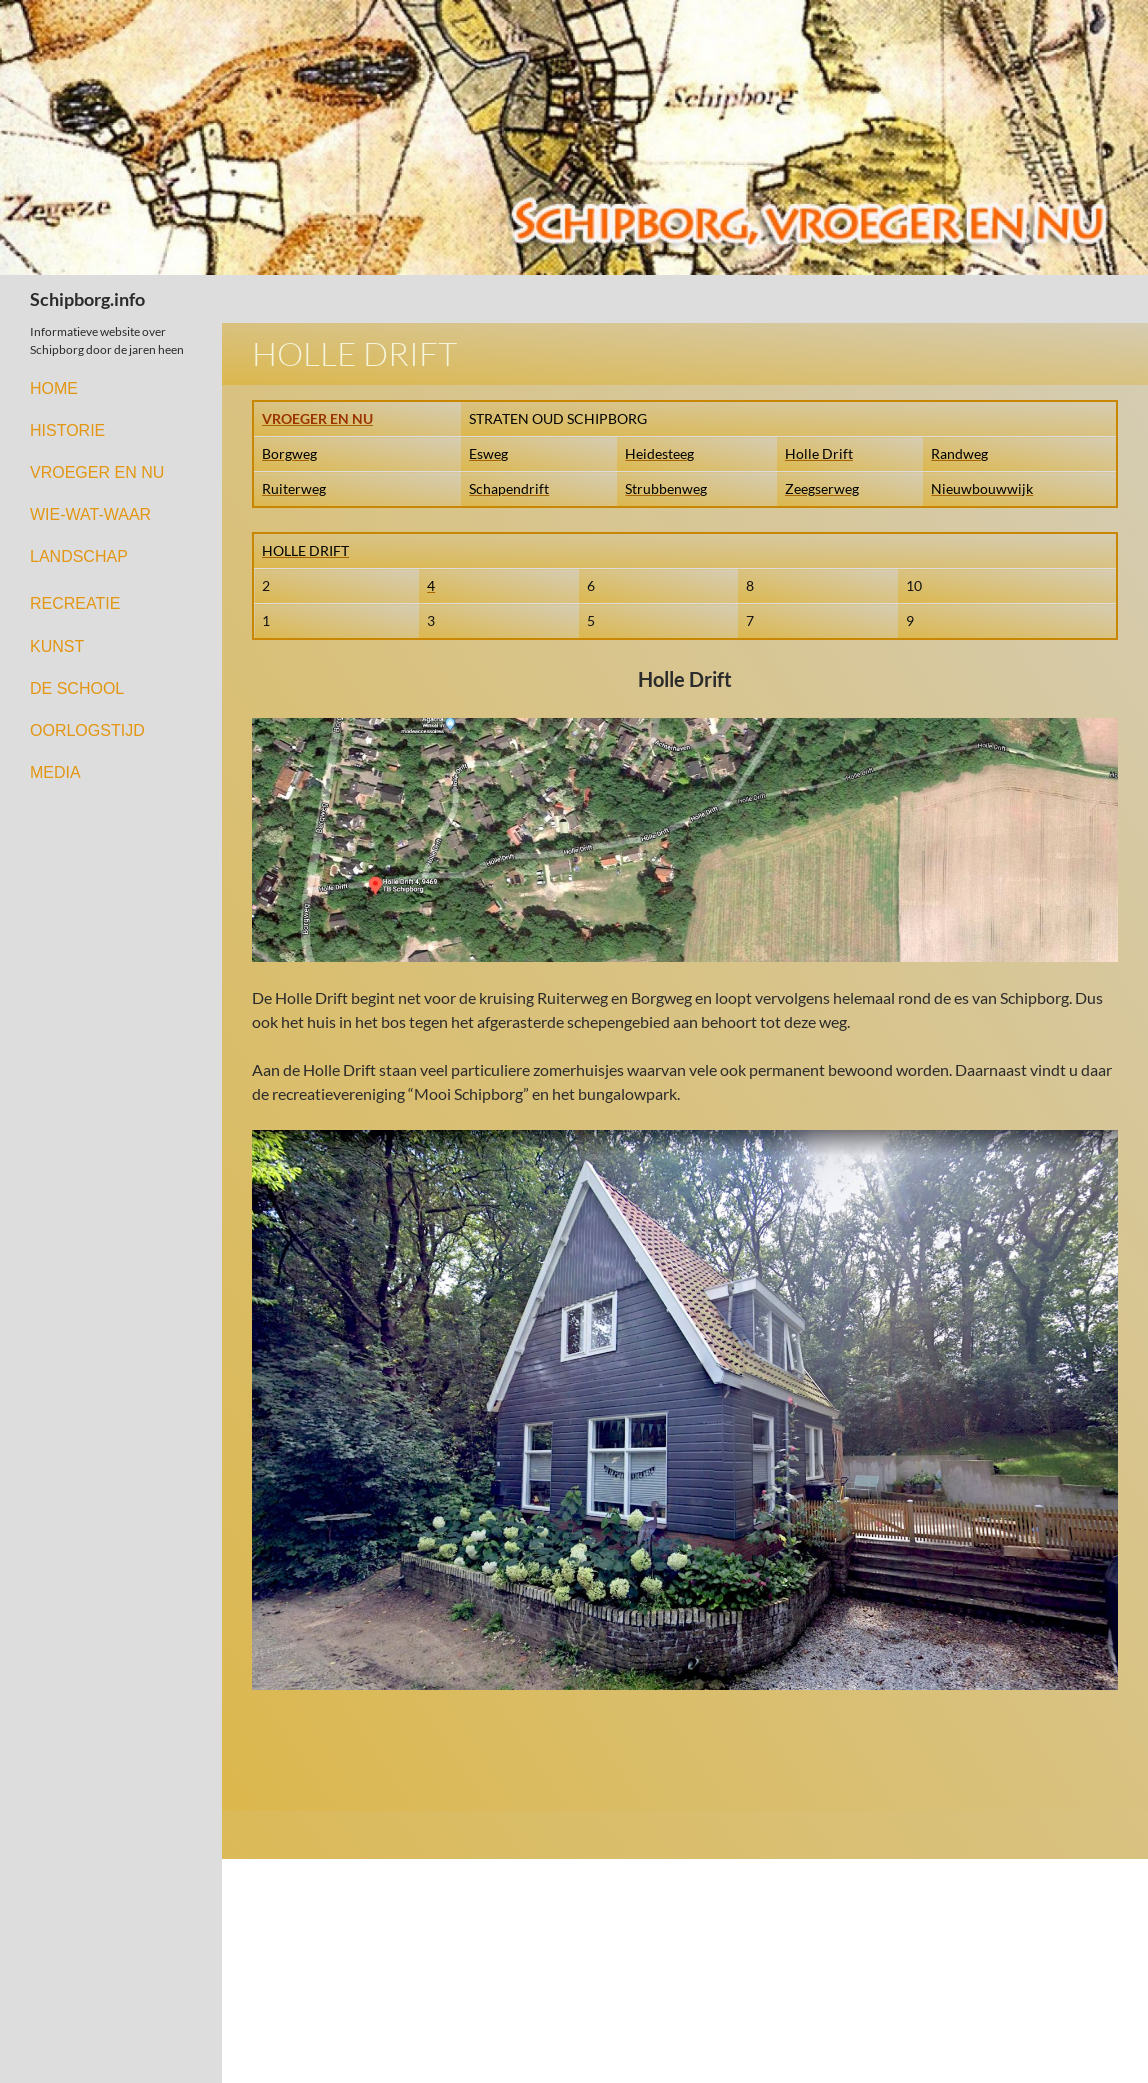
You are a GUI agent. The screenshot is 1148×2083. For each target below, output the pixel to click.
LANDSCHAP (79, 556)
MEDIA (55, 772)
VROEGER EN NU (97, 472)
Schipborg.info (87, 299)
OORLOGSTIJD (87, 730)
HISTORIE (67, 430)
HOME (54, 388)
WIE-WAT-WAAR (90, 514)
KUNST (57, 646)
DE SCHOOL (77, 688)
